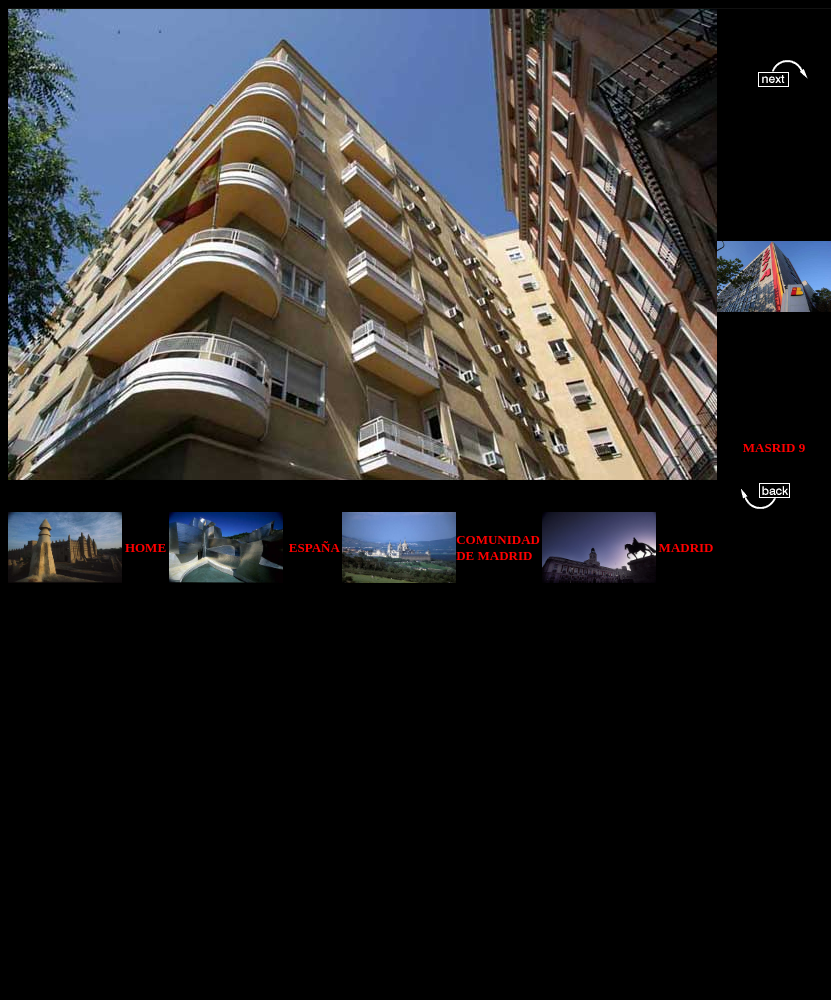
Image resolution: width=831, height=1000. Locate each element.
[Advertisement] (202, 785)
